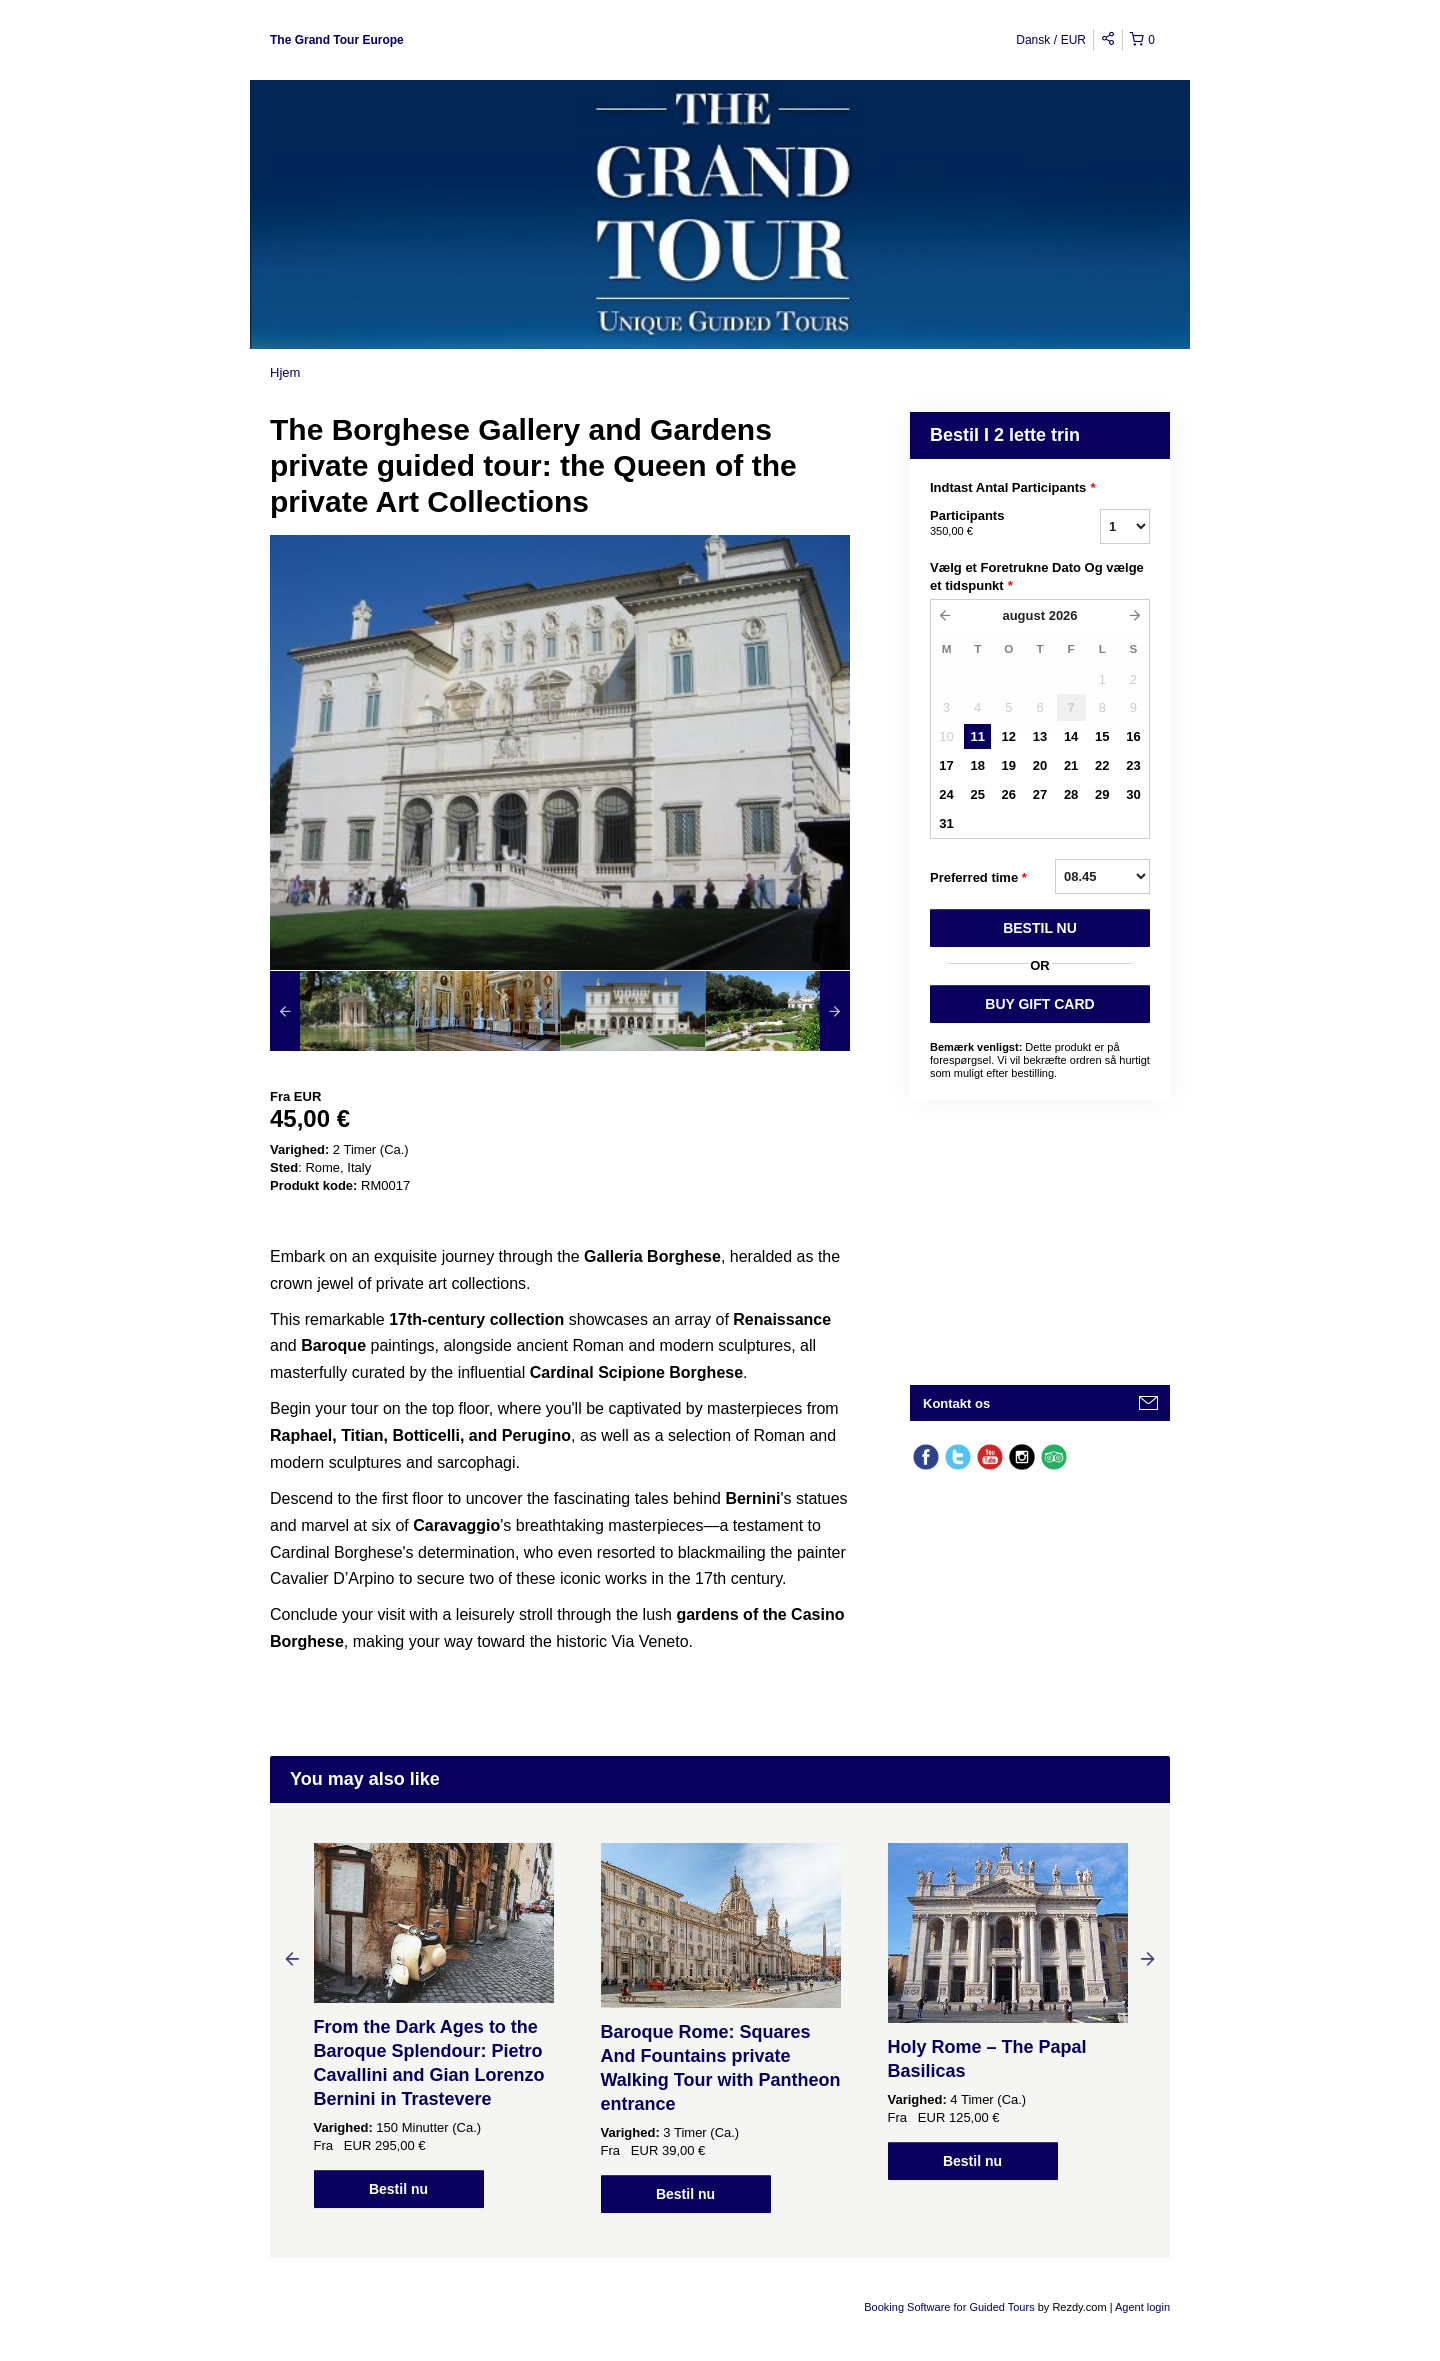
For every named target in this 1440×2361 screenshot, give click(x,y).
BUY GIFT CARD (1039, 1004)
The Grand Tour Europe (337, 40)
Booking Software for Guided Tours (950, 2307)
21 (1071, 765)
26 (1009, 794)
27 (1040, 794)
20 (1040, 765)
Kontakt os (956, 1403)
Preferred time (978, 878)
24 (946, 794)
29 (1102, 794)
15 (1102, 736)
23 (1133, 765)
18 (977, 765)
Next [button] (1148, 1958)
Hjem (285, 372)
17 (946, 765)
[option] (342, 1011)
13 (1040, 736)
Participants (990, 524)
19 (1009, 765)
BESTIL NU (1040, 928)
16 (1133, 736)
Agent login (1142, 2307)
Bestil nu (398, 2189)
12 (1009, 736)
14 (1071, 736)
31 (946, 823)
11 (977, 736)
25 (977, 794)
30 (1133, 794)
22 (1102, 765)
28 (1071, 794)
